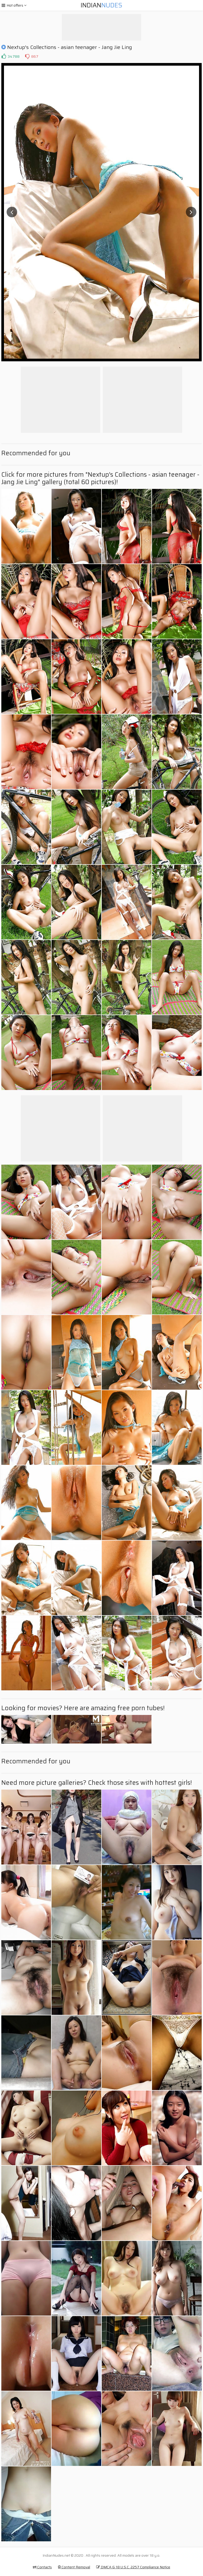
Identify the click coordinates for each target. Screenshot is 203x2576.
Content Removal (74, 2567)
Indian (101, 5)
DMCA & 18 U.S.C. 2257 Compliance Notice (133, 2567)
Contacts (42, 2567)
